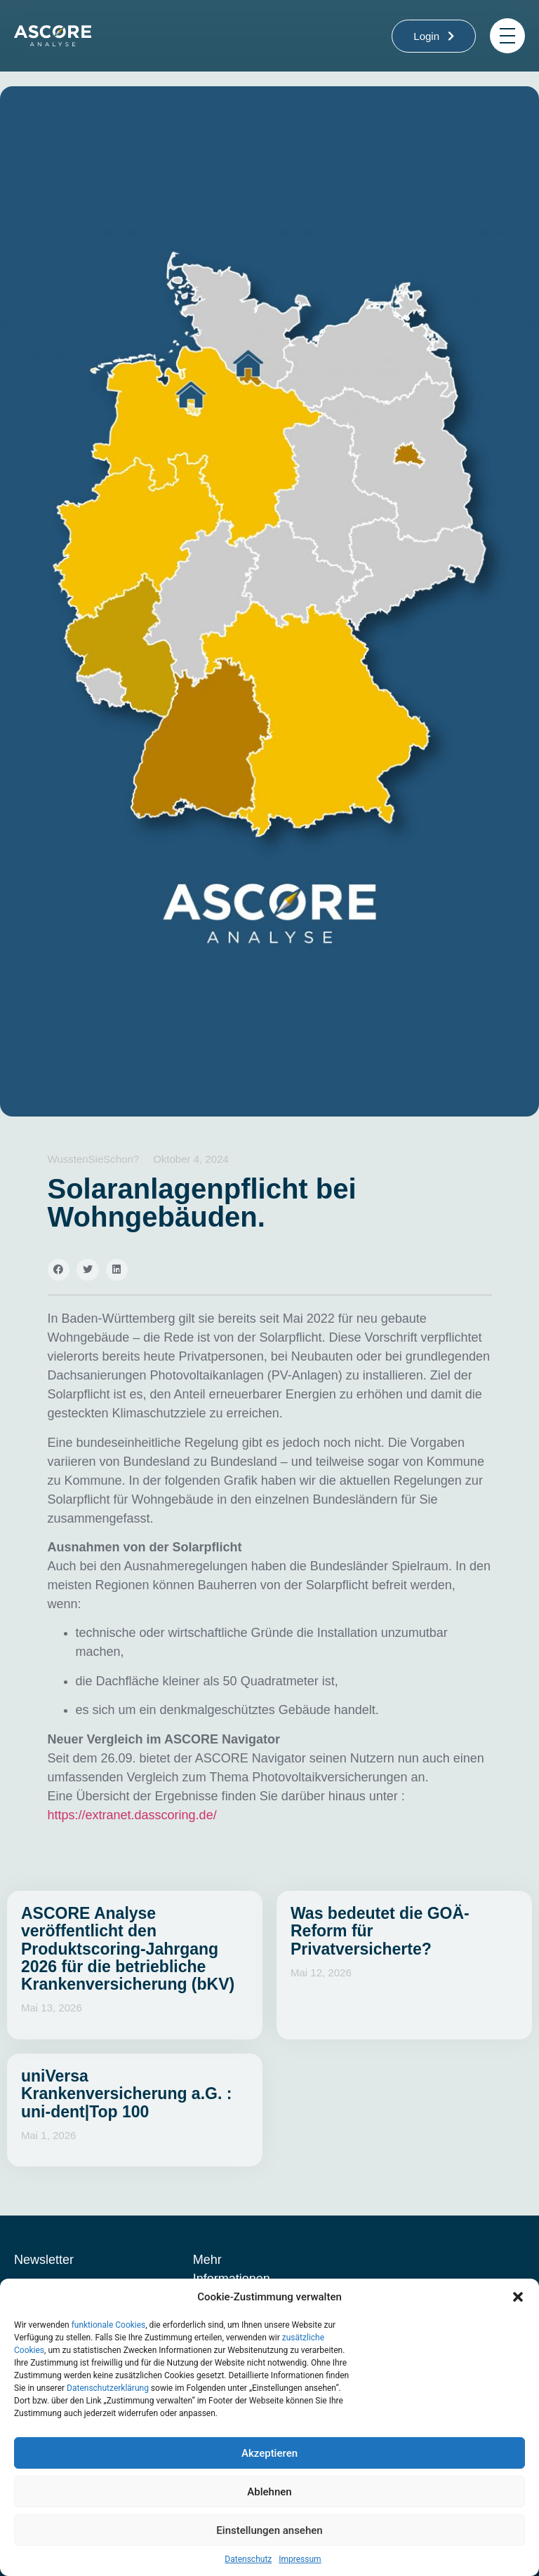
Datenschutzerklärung (108, 2388)
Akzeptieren (269, 2453)
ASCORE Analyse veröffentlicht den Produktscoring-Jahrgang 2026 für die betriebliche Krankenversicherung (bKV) (127, 1948)
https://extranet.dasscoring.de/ (132, 1815)
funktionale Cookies (109, 2325)
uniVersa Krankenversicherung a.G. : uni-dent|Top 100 (126, 2094)
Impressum (300, 2559)
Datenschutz (248, 2559)
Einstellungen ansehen (269, 2530)
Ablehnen (269, 2492)
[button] (518, 2297)
